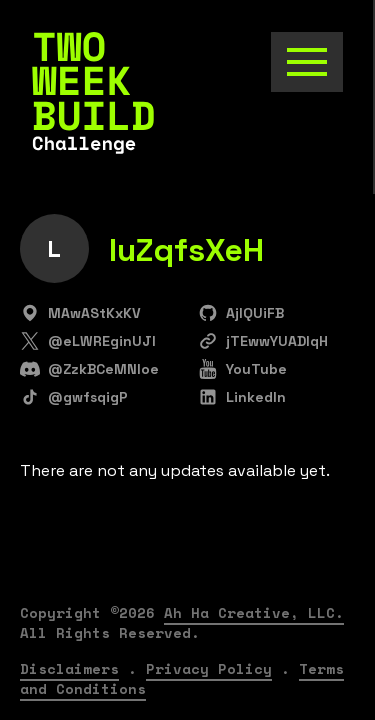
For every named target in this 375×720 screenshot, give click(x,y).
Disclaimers (69, 668)
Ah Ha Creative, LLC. (254, 612)
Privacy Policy (209, 668)
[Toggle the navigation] (307, 62)
